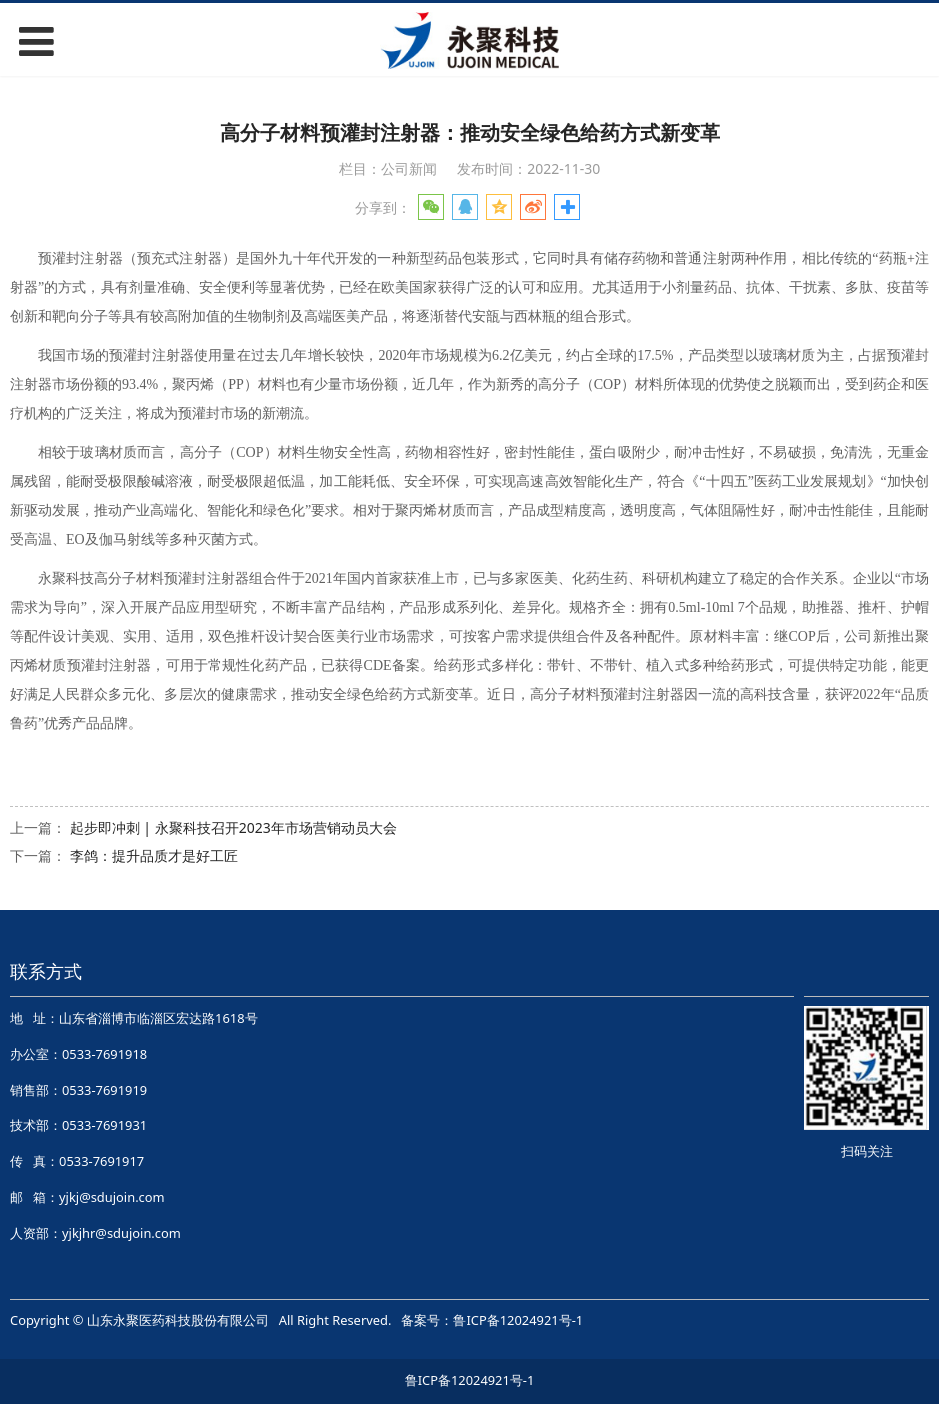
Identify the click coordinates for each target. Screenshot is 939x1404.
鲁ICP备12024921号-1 (518, 1320)
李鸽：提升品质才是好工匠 (154, 855)
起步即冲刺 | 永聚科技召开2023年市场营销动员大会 (233, 827)
